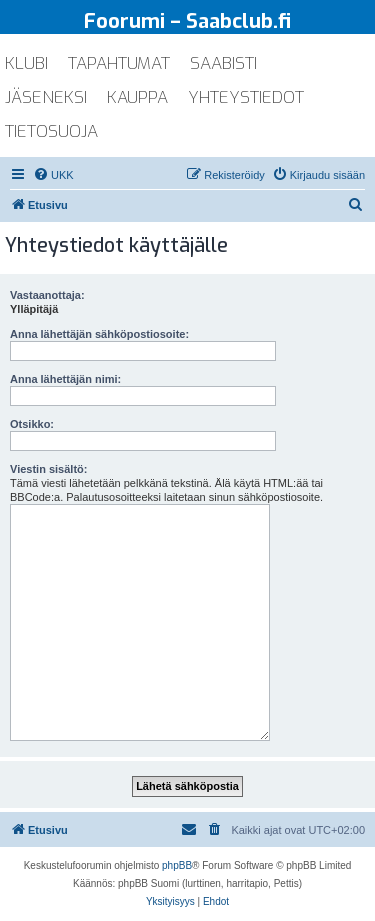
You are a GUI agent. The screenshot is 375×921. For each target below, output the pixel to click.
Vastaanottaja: (47, 295)
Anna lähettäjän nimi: (65, 379)
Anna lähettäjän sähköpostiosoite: (99, 334)
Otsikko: (32, 424)
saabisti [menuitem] (223, 63)
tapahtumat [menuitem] (119, 63)
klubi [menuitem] (26, 63)
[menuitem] (53, 175)
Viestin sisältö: (48, 469)
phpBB (177, 865)
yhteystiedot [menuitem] (246, 97)
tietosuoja (51, 131)
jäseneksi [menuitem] (46, 97)
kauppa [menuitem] (137, 97)
